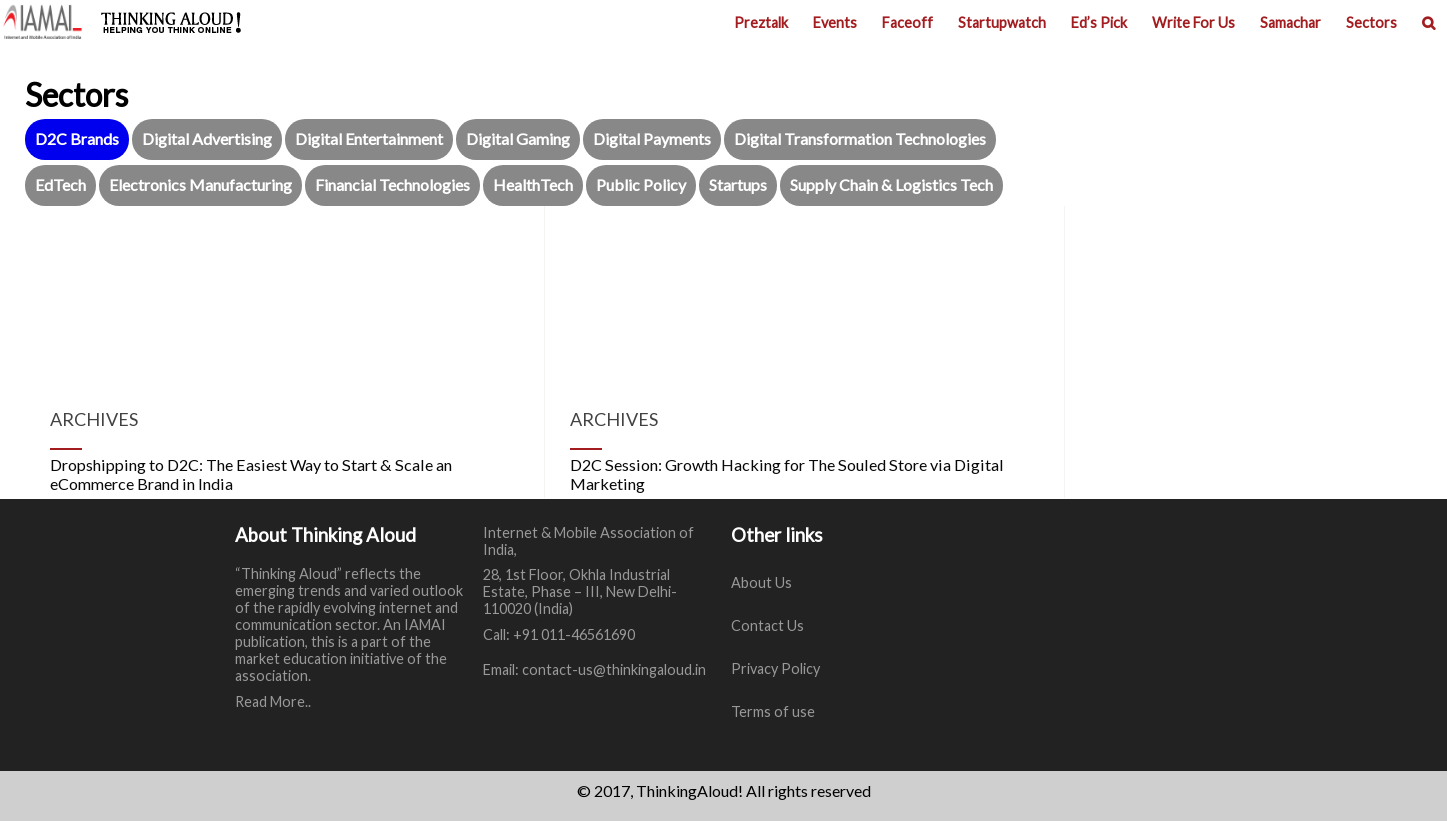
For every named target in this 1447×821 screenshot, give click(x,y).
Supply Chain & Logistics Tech (891, 184)
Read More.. (273, 701)
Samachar (1290, 22)
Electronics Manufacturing (200, 184)
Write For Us (1193, 22)
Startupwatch (1002, 22)
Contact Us (767, 625)
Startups (738, 184)
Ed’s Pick (1099, 22)
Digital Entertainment (369, 138)
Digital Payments (652, 138)
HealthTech (533, 184)
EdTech (60, 184)
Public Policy (641, 184)
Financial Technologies (392, 184)
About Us (761, 582)
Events (835, 22)
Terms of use (773, 711)
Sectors (1371, 22)
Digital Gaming (518, 138)
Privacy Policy (775, 668)
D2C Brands (77, 138)
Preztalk (761, 22)
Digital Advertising (207, 138)
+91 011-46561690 (574, 634)
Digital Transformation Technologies (860, 138)
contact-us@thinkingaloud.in (614, 669)
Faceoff (907, 22)
